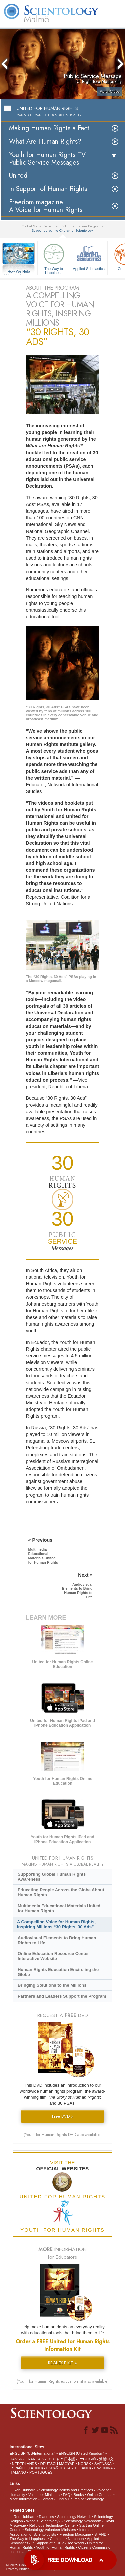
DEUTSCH (49, 2464)
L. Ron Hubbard (23, 2490)
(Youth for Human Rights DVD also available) (63, 2135)
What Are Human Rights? (45, 141)
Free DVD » (62, 2116)
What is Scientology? (43, 2521)
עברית (53, 2458)
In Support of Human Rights (48, 189)
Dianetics (46, 2517)
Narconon (76, 2539)
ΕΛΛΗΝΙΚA (103, 2468)
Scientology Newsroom (82, 2521)
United (18, 175)
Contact (47, 2499)
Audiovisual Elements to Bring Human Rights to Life (57, 1940)
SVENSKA (102, 2464)
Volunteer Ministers (44, 2495)
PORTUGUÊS (40, 2472)
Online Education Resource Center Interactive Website (53, 1956)
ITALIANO (18, 2472)
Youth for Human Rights (55, 2547)
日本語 (69, 2459)
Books (79, 2495)
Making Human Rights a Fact (49, 128)
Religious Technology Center (52, 2525)
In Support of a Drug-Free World (57, 2543)
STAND (100, 2534)
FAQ (66, 2495)
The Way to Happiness (53, 258)
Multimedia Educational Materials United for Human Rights (59, 1908)
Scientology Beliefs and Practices (66, 2490)
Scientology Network (74, 2517)
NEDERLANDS (24, 2464)
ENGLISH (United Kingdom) (81, 2453)
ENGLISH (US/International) (33, 2453)
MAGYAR (67, 2464)
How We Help (19, 271)
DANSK (16, 2459)
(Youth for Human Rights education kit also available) (63, 2381)
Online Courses (99, 2495)
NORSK (84, 2464)
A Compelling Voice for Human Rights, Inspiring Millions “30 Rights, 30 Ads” (56, 1924)
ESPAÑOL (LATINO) (26, 2468)
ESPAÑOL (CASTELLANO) (68, 2468)
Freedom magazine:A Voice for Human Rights (45, 206)
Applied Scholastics (89, 256)
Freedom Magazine (75, 2534)
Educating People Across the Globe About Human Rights (61, 1892)
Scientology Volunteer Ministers (50, 2530)
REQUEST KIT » (62, 2363)
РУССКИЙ (87, 2459)
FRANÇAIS (35, 2459)
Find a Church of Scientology (80, 2499)
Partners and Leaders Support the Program (62, 1996)
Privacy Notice (18, 2569)
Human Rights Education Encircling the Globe (58, 1972)
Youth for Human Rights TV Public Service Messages (47, 158)
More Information (23, 2499)
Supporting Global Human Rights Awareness (52, 1877)
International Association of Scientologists (54, 2532)
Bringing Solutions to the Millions (52, 1985)
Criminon (57, 2539)
